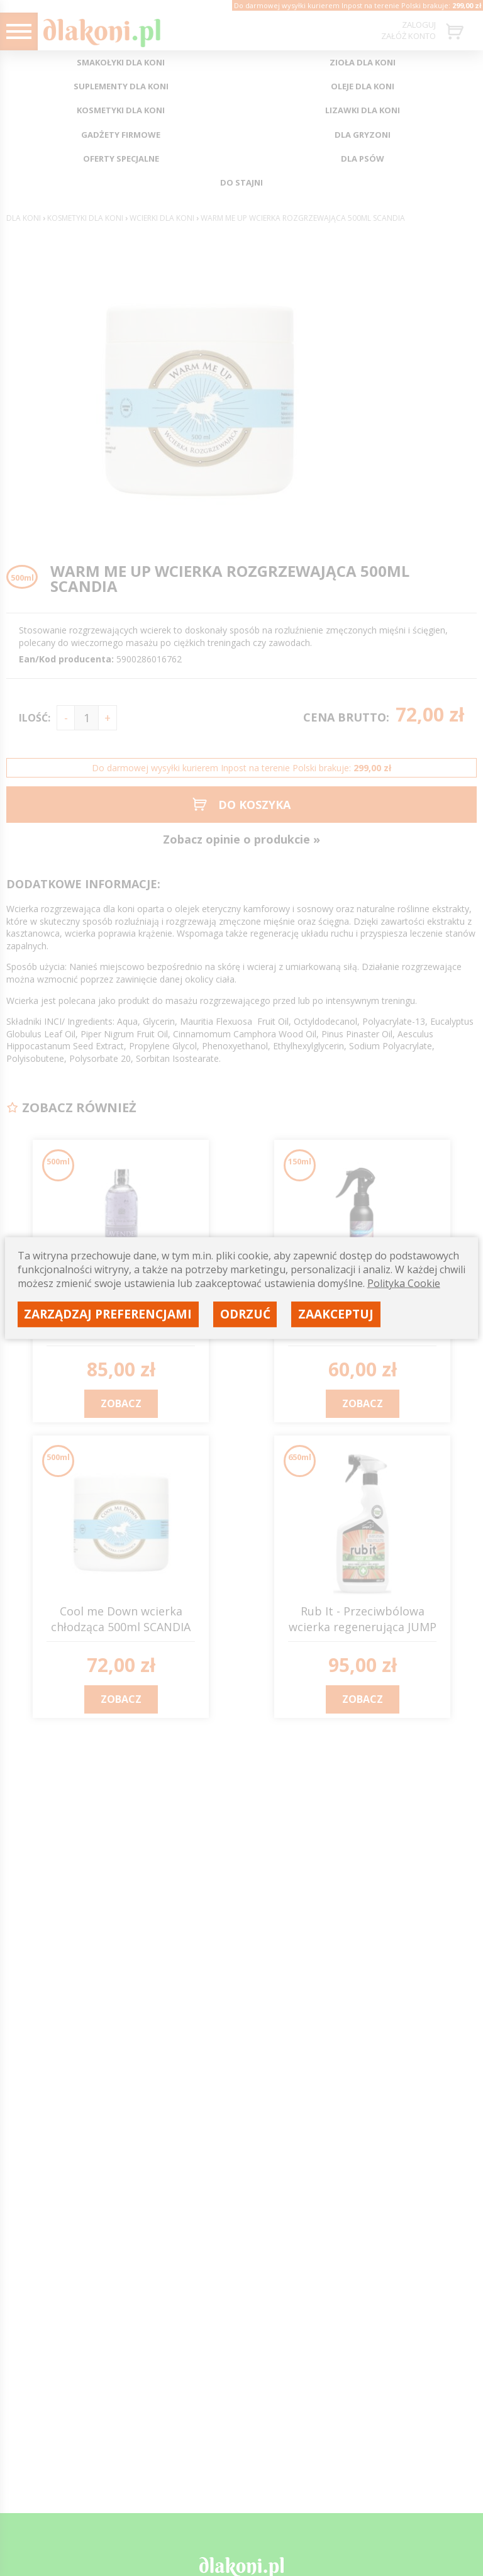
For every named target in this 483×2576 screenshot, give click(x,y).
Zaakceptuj (336, 1313)
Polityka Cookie (403, 1283)
